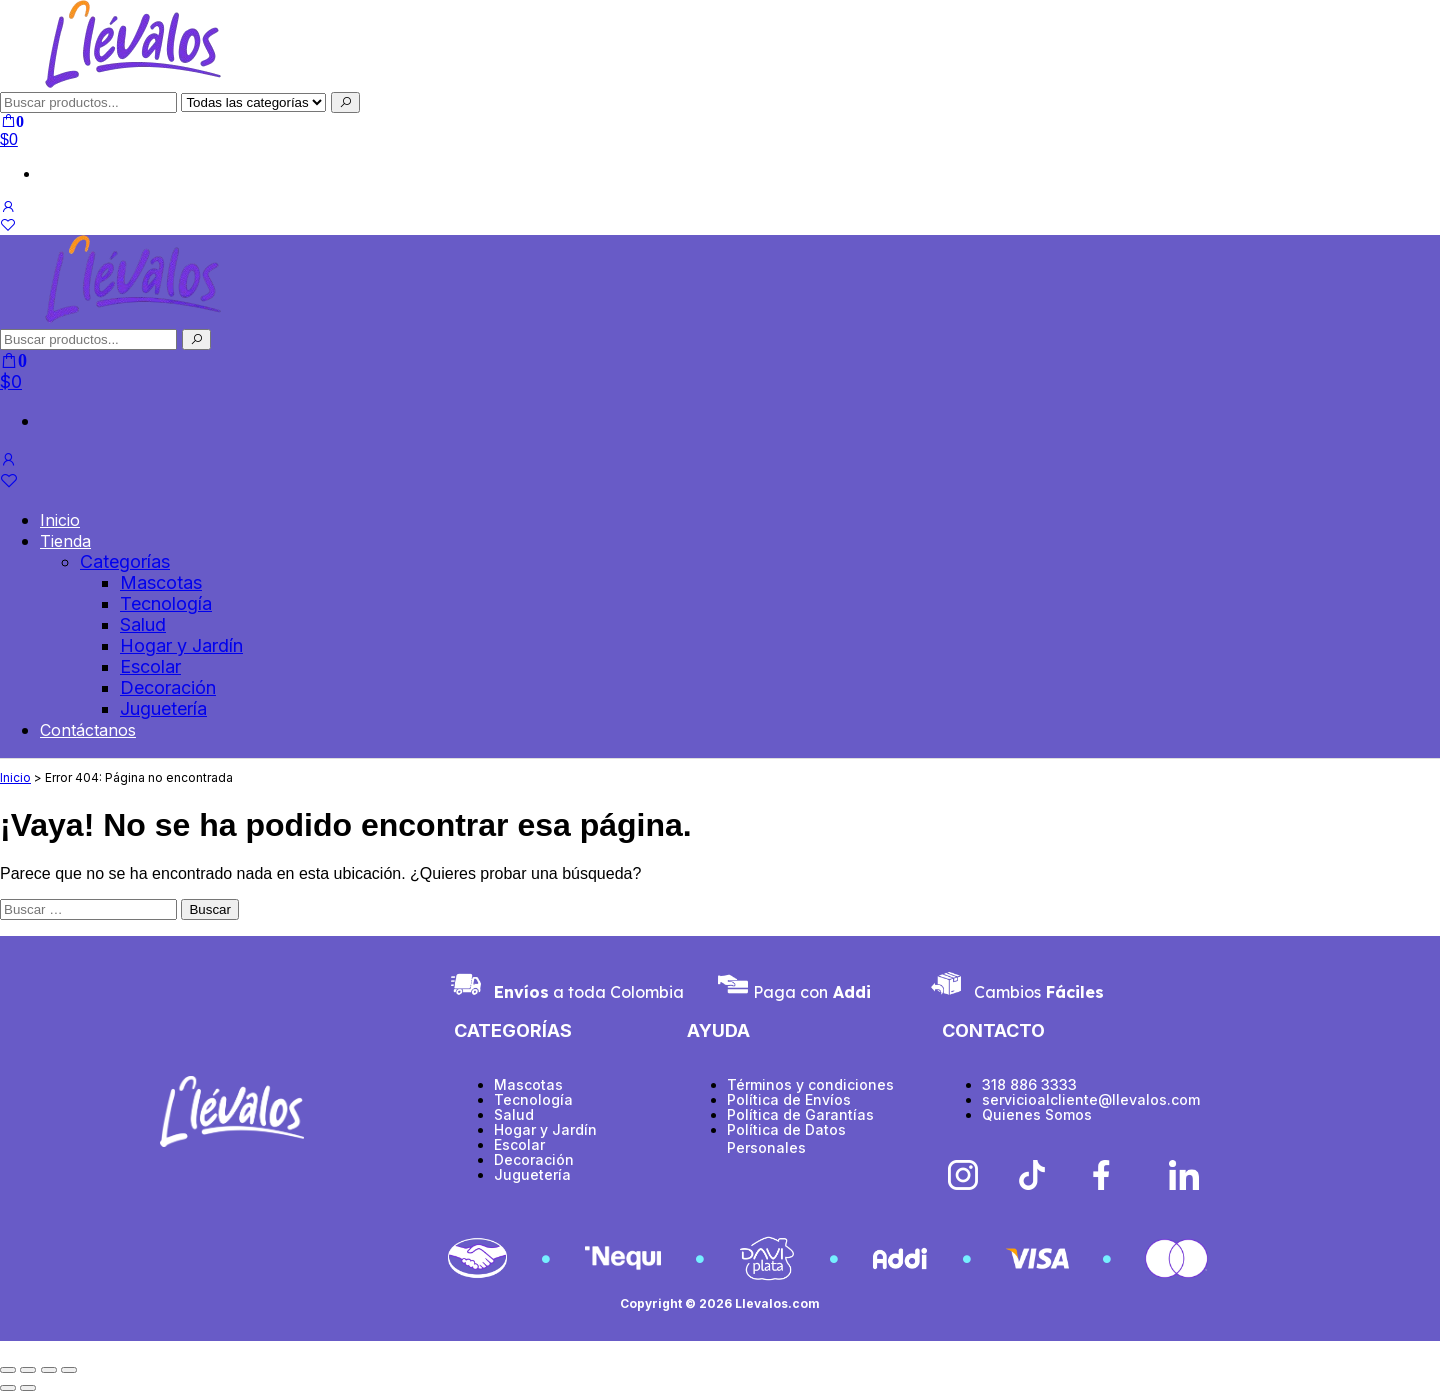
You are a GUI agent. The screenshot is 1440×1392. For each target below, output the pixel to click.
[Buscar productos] (88, 339)
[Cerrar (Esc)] (69, 1370)
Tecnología (166, 603)
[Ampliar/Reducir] (8, 1370)
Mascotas (161, 582)
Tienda (65, 541)
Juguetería (163, 708)
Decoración (168, 687)
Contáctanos (88, 730)
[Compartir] (49, 1370)
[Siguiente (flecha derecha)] (28, 1388)
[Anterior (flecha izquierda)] (8, 1388)
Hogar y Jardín (181, 645)
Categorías (125, 561)
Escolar (150, 666)
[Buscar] (345, 102)
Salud (143, 624)
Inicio (60, 520)
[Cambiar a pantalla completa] (28, 1370)
